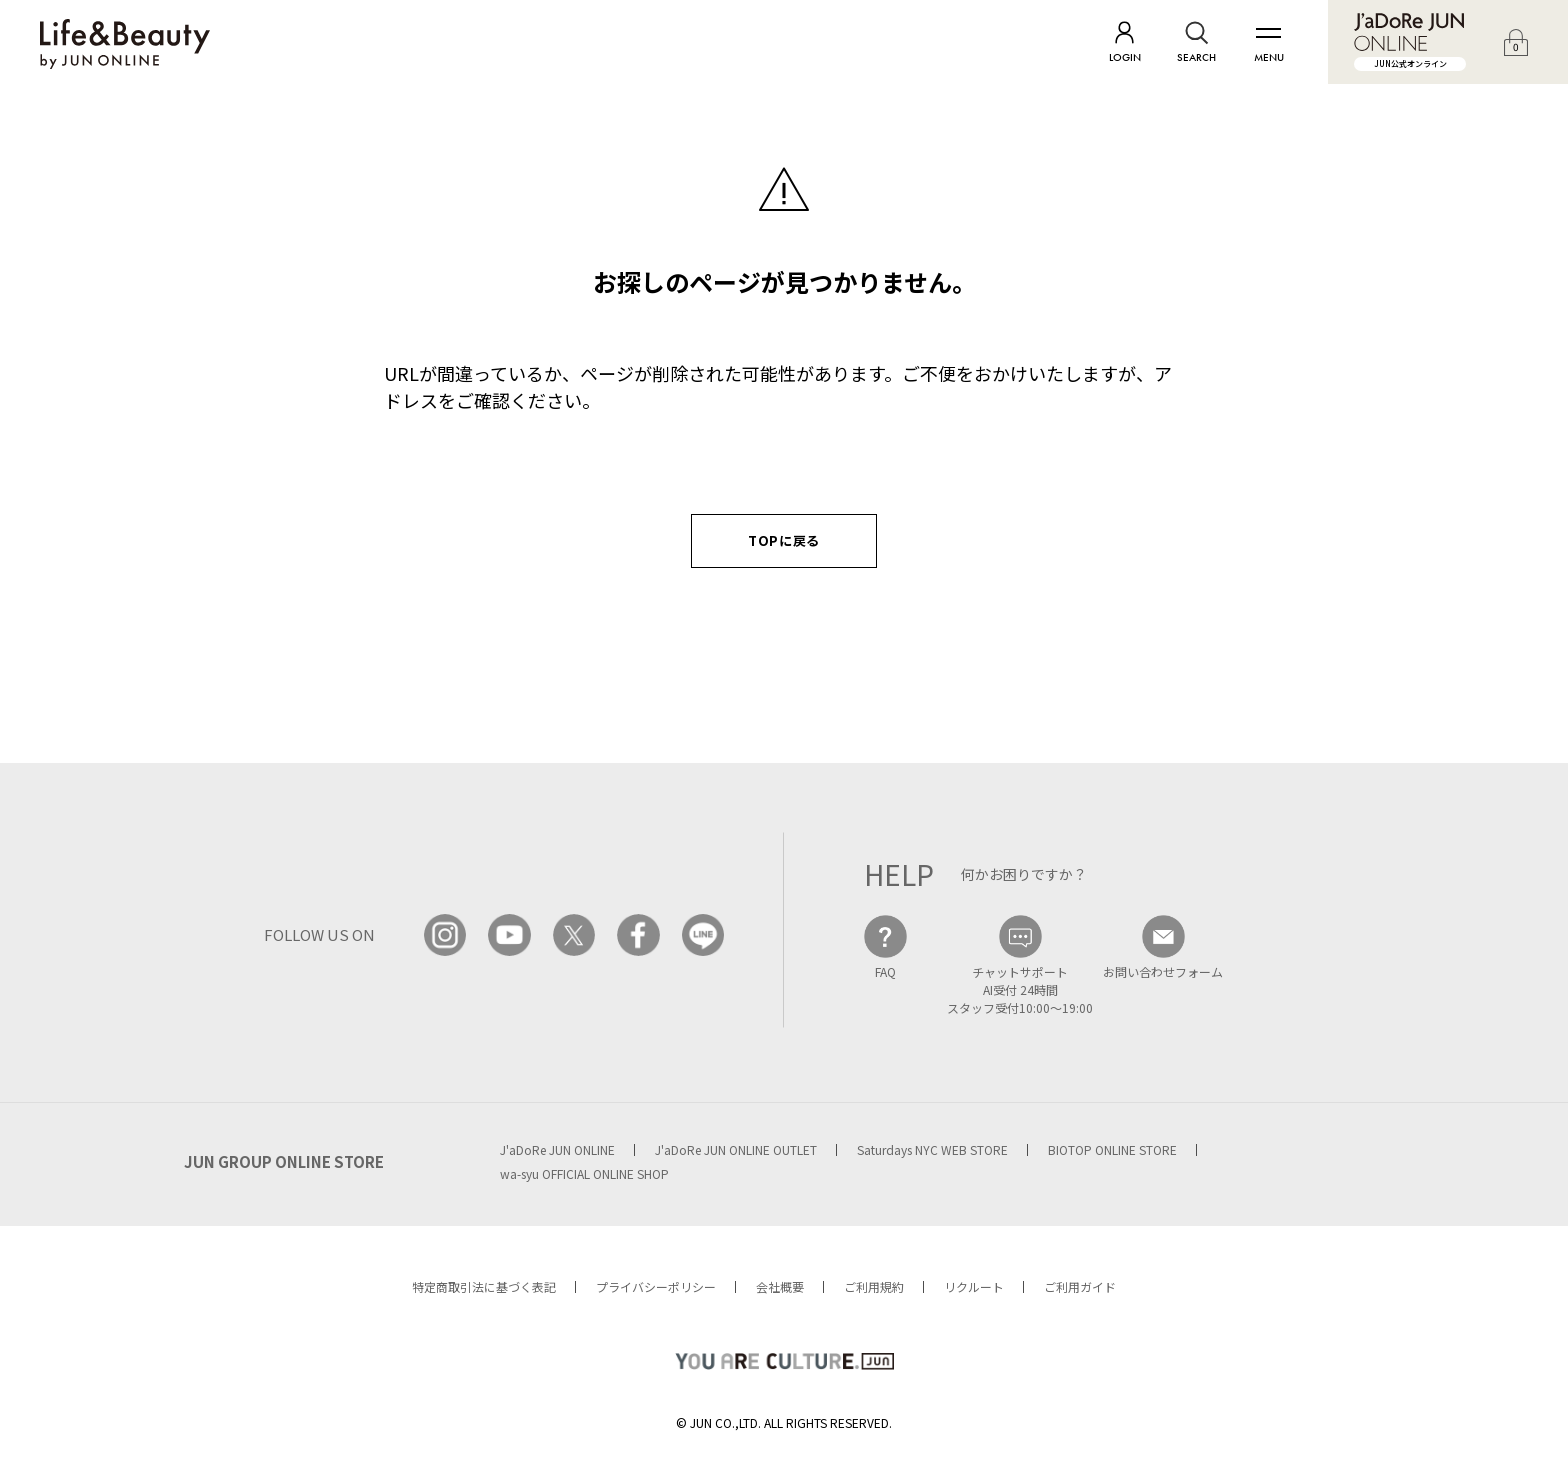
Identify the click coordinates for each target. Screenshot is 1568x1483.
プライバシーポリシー (656, 1286)
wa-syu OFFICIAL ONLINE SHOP (584, 1173)
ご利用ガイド (1080, 1286)
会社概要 (780, 1286)
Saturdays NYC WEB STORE (932, 1149)
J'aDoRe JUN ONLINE (557, 1149)
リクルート (974, 1286)
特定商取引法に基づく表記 (484, 1286)
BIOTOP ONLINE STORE (1112, 1149)
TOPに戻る (784, 540)
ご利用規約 (874, 1286)
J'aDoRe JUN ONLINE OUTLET (736, 1149)
